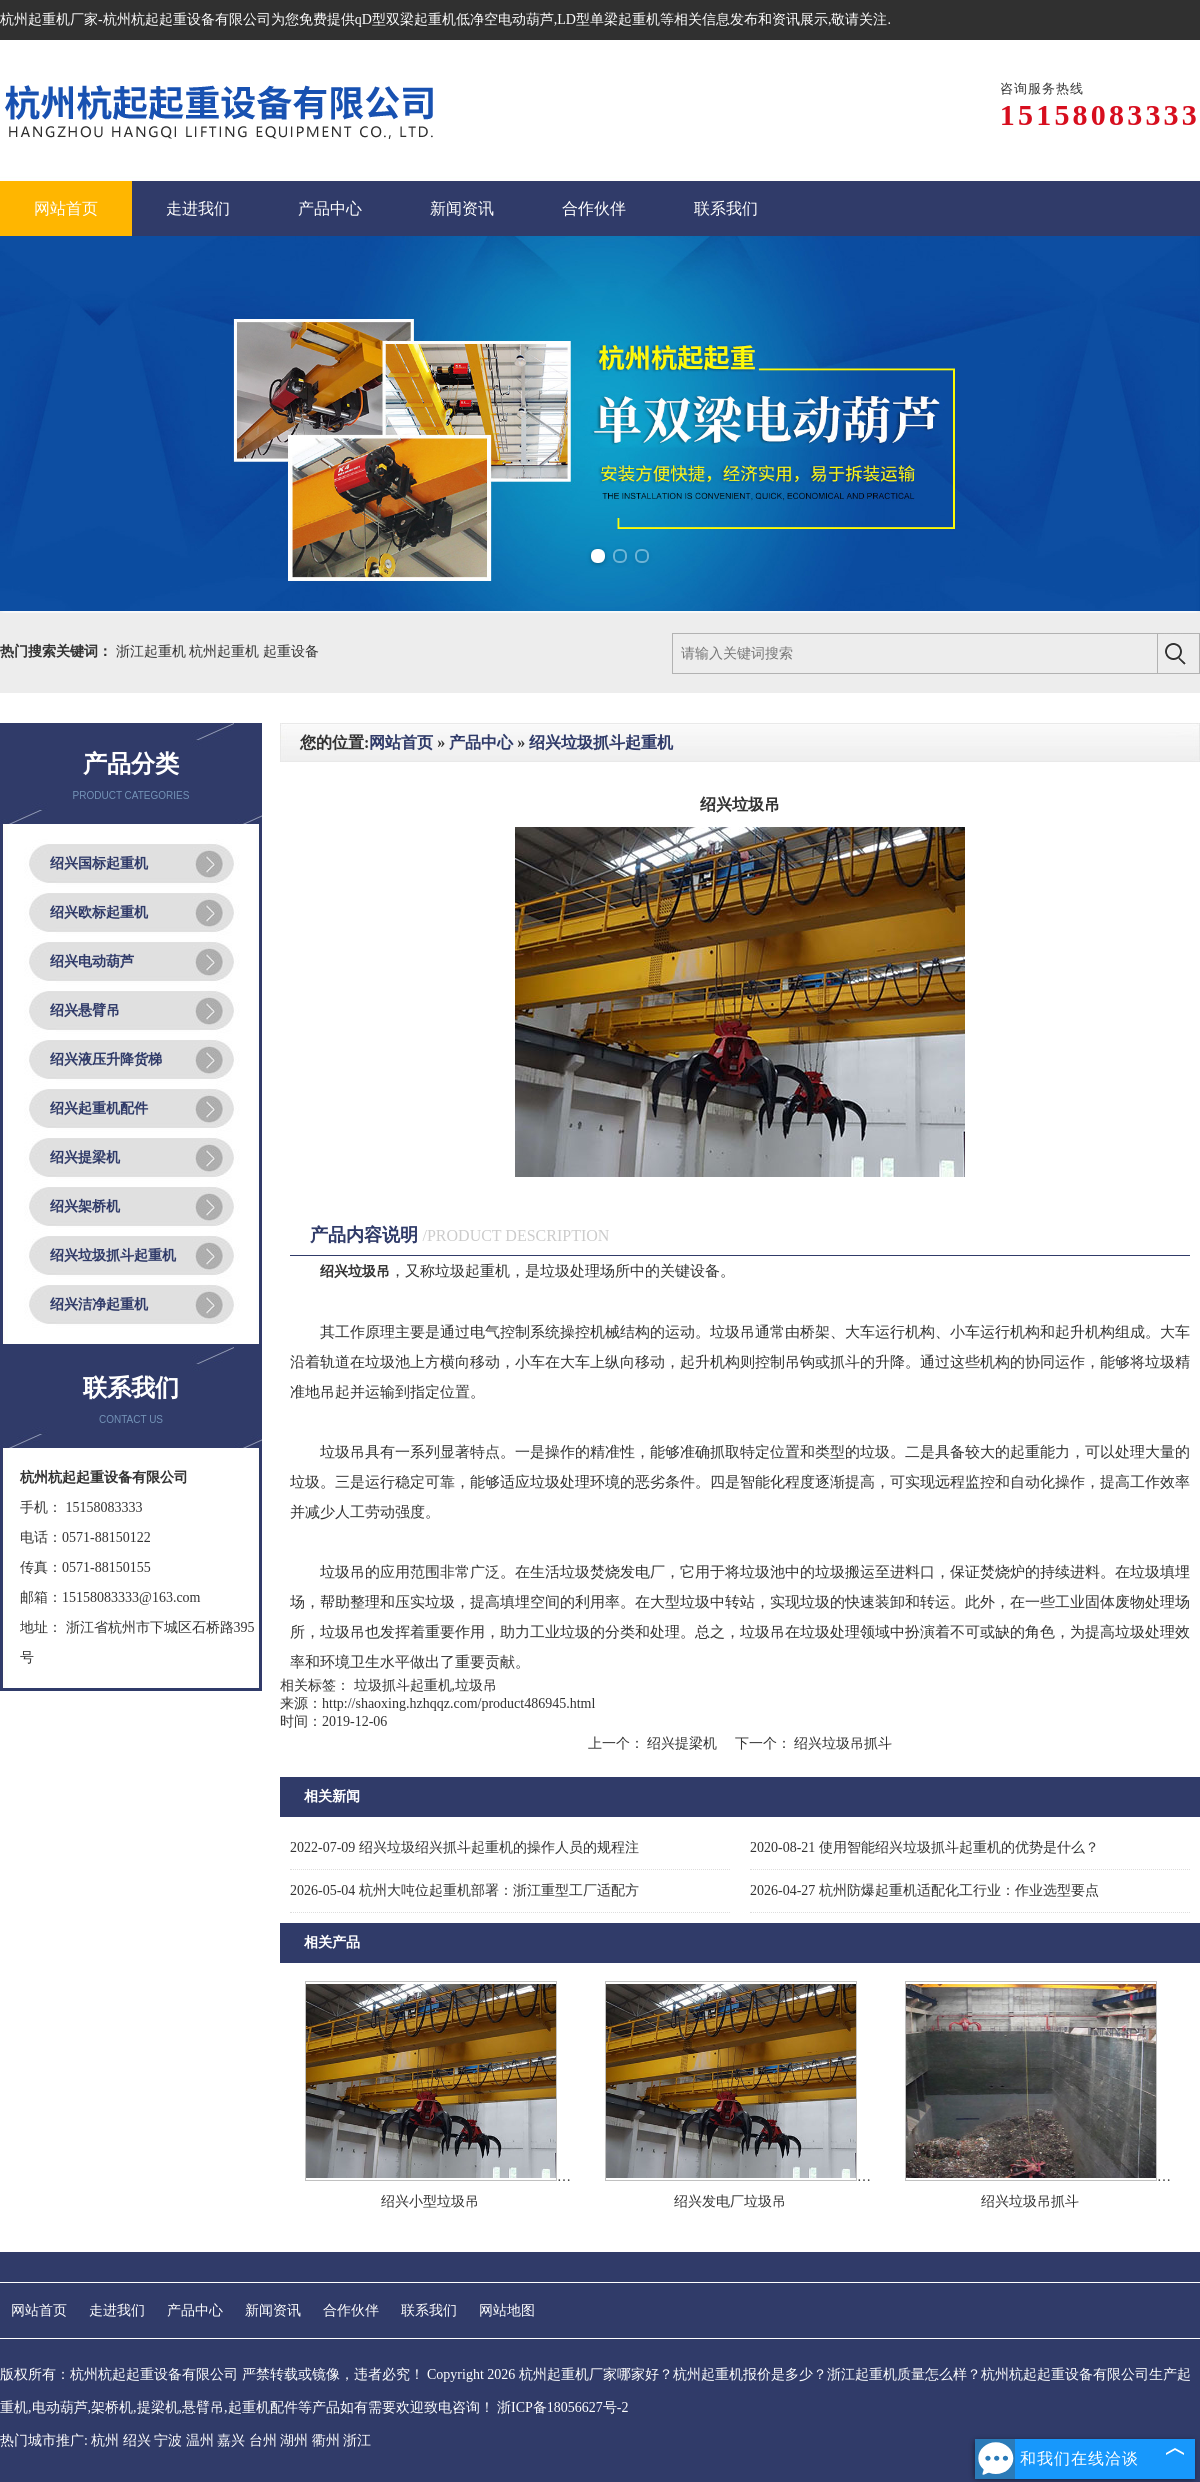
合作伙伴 (351, 2310)
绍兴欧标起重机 (99, 912)
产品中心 (481, 742)
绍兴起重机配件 (99, 1108)
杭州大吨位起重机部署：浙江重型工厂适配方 (464, 1890)
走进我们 (117, 2310)
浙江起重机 (153, 651)
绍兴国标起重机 (99, 863)
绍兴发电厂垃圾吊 (730, 2201)
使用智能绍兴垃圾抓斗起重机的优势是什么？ (924, 1847)
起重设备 (291, 651)
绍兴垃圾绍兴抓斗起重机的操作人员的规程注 (464, 1847)
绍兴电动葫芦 (92, 961)
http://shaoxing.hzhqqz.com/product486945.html (458, 1703)
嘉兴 (231, 2440)
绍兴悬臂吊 (85, 1010)
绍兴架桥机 (85, 1206)
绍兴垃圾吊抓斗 (842, 1743)
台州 (263, 2440)
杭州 (105, 2440)
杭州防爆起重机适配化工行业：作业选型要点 (924, 1890)
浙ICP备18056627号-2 (562, 2407)
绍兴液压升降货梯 (106, 1059)
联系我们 (429, 2310)
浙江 (357, 2440)
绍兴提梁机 (85, 1157)
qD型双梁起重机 (405, 19)
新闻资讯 (273, 2310)
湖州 (294, 2440)
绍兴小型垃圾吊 (430, 2201)
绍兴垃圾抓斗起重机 (113, 1255)
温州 (200, 2440)
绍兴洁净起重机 (99, 1304)
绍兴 (137, 2440)
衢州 (326, 2440)
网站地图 (507, 2310)
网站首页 (401, 742)
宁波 (168, 2440)
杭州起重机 (226, 651)
